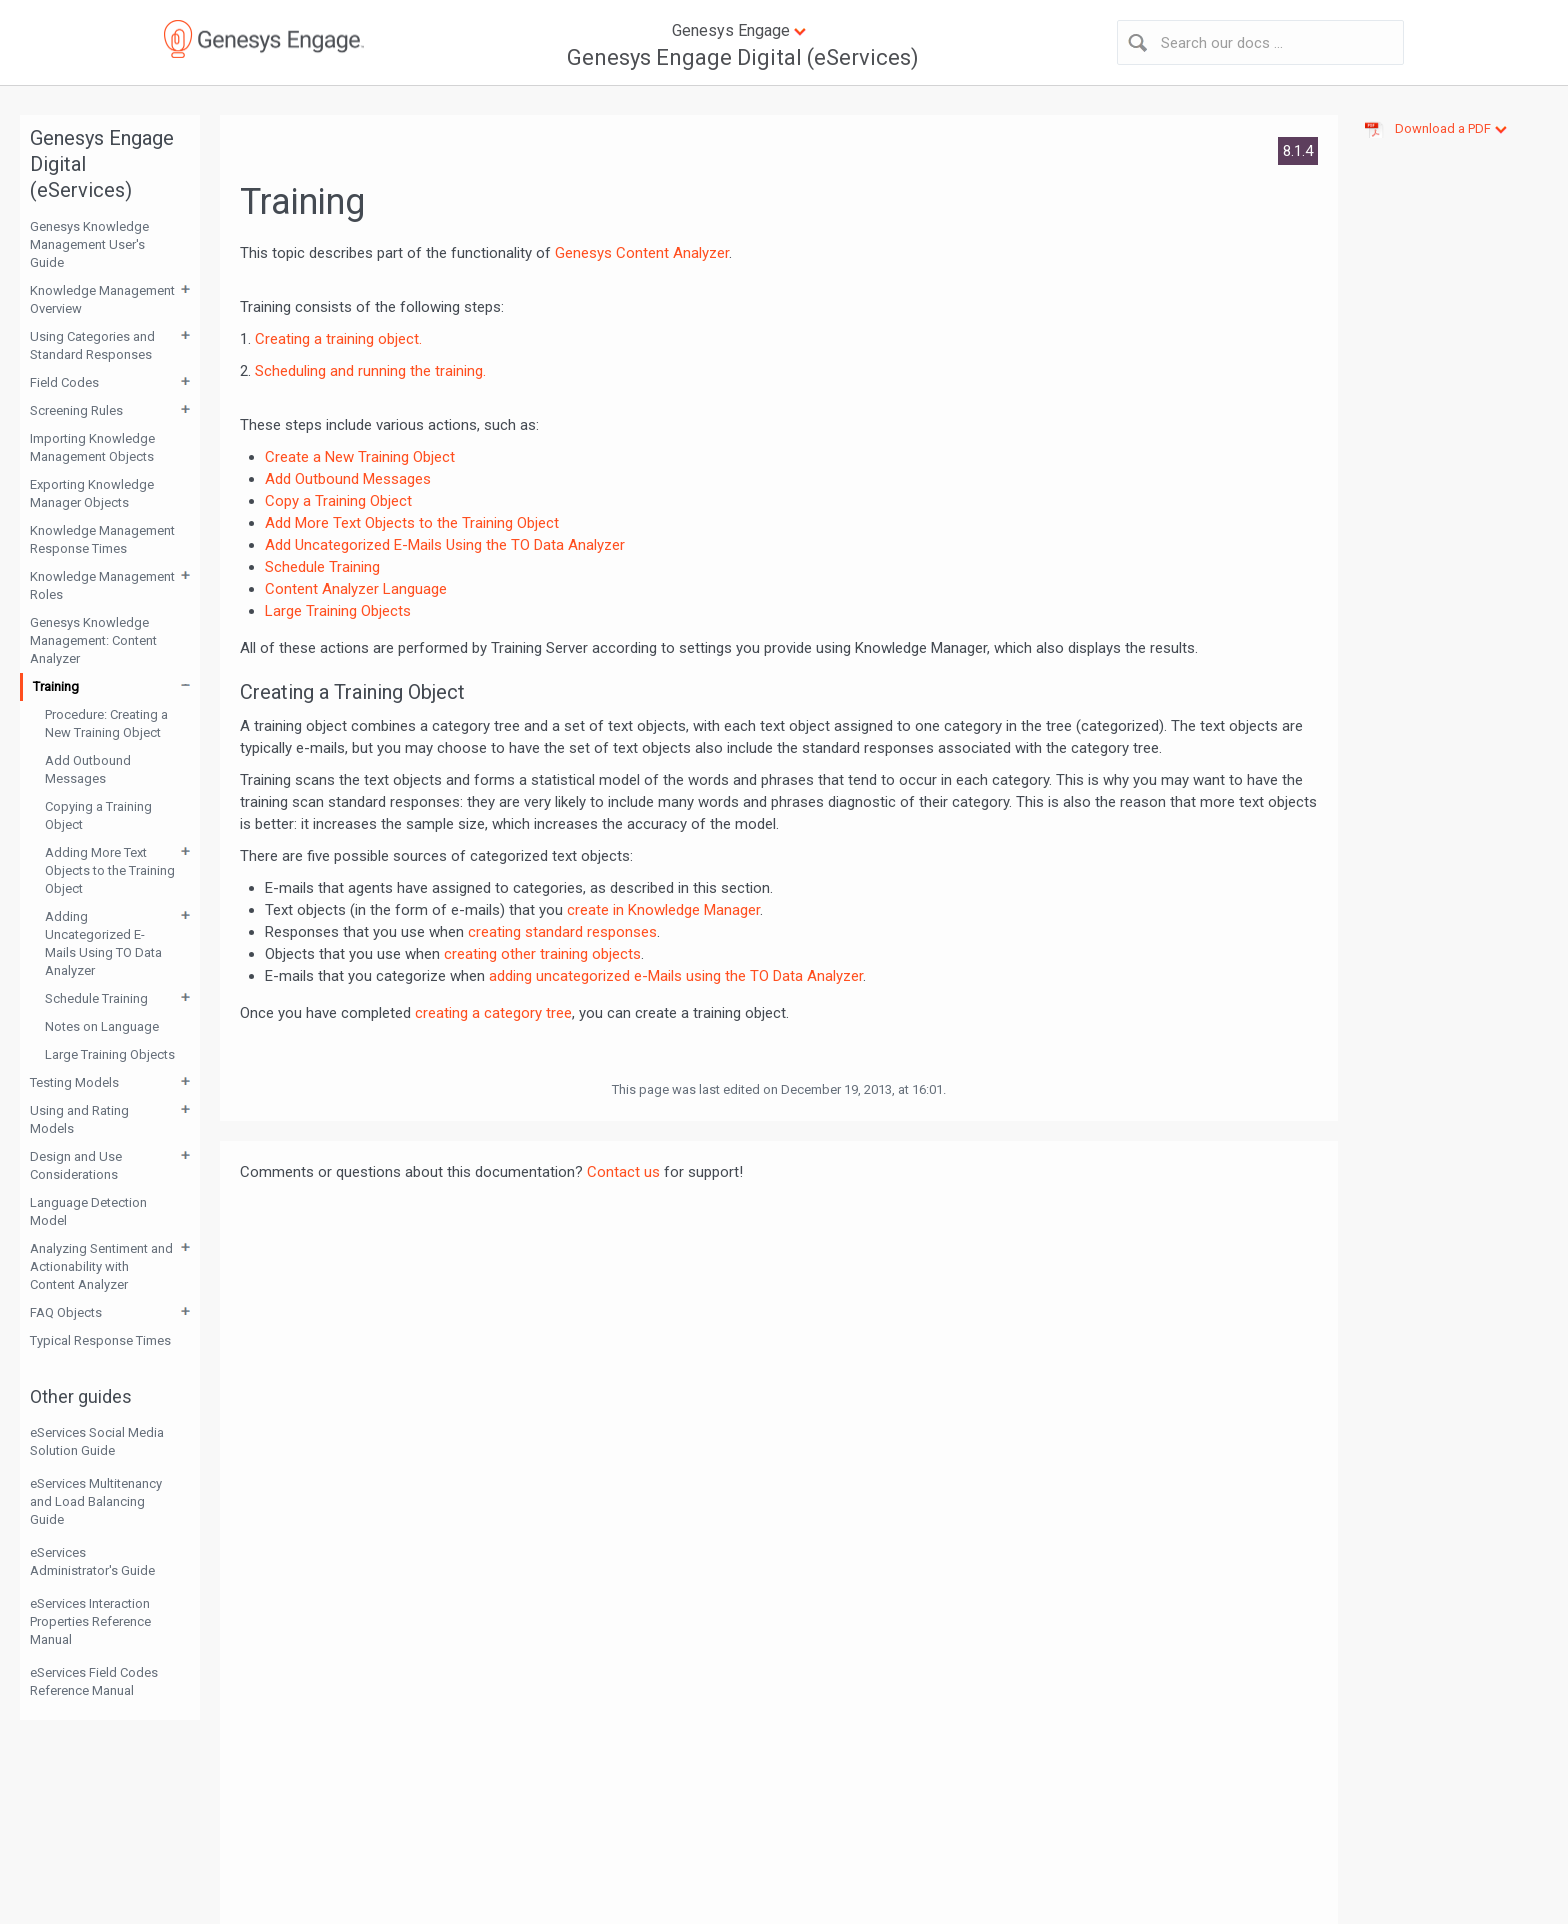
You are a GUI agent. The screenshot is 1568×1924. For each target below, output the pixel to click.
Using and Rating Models (79, 1119)
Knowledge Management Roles (102, 585)
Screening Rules (76, 410)
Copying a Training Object (98, 815)
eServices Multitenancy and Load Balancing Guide (96, 1501)
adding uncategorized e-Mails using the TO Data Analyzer (676, 976)
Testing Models (74, 1082)
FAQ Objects (66, 1312)
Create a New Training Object (360, 457)
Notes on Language (102, 1026)
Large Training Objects (110, 1054)
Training (56, 686)
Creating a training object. (338, 339)
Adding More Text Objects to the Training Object (110, 870)
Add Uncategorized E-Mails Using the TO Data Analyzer (445, 545)
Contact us (623, 1172)
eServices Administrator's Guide (92, 1561)
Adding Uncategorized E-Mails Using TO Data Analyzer (103, 943)
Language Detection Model (88, 1211)
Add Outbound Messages (88, 769)
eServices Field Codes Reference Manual (94, 1681)
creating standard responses (562, 932)
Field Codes (64, 382)
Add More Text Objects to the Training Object (412, 523)
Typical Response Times (100, 1340)
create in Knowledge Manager (663, 910)
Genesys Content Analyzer (642, 253)
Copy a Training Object (338, 501)
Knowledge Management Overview (102, 299)
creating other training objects (542, 954)
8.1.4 (1298, 151)
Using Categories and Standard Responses (92, 345)
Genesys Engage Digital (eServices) (743, 57)
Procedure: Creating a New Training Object (106, 723)
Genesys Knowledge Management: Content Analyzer (93, 640)
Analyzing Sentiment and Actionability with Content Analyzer (101, 1266)
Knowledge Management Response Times (102, 539)
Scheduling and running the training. (370, 371)
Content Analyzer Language (356, 589)
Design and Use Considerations (76, 1165)
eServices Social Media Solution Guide (97, 1441)
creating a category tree (493, 1013)
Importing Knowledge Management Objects (92, 447)
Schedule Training (96, 998)
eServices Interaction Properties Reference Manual (90, 1621)
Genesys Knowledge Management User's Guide (89, 244)
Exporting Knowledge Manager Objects (92, 493)
